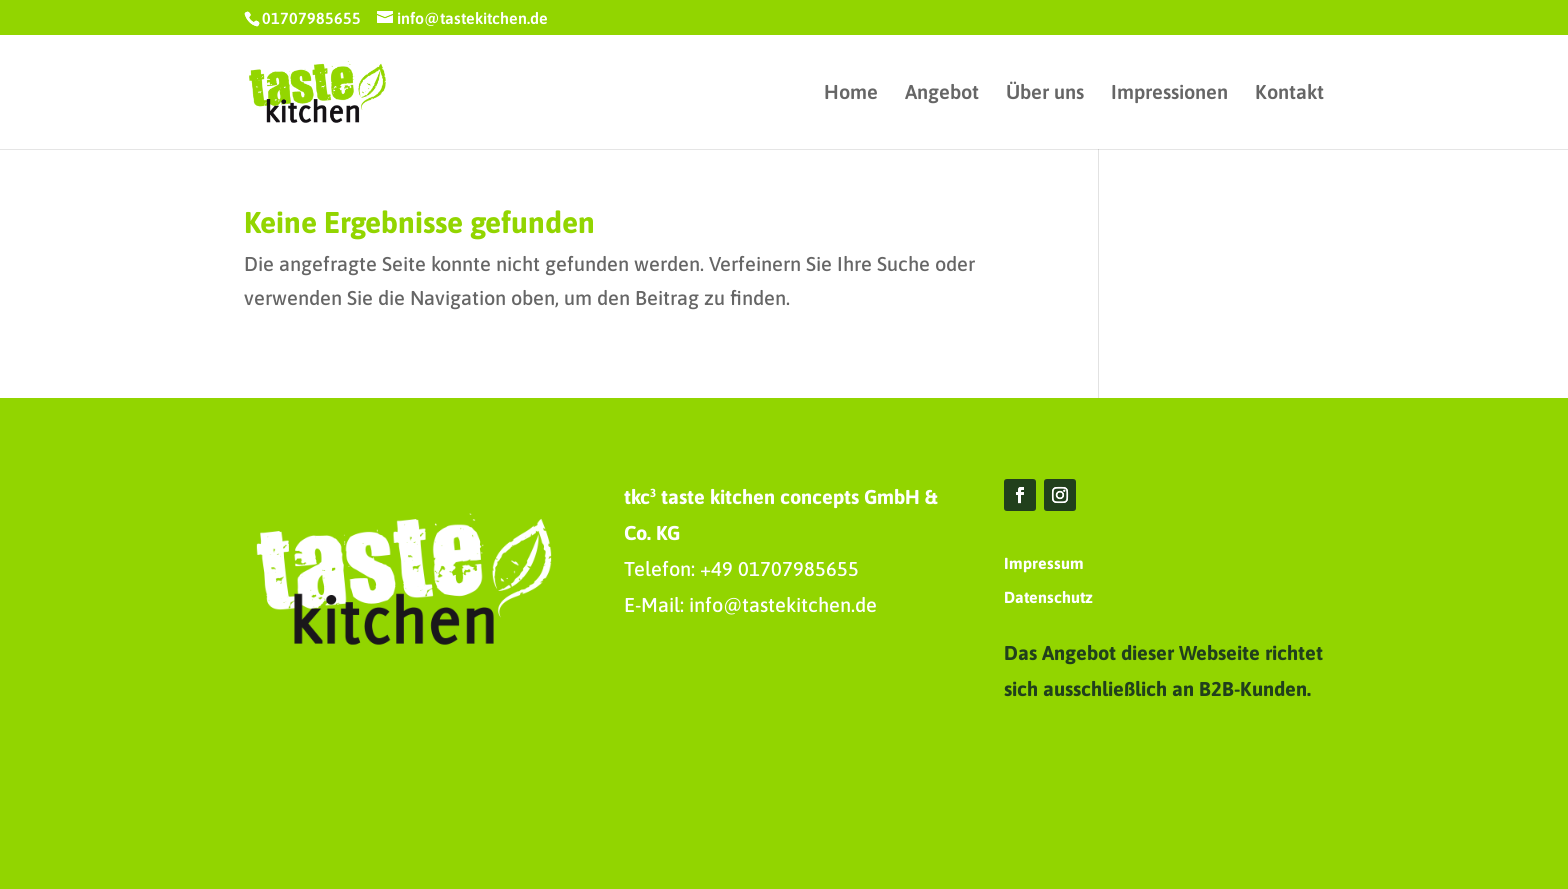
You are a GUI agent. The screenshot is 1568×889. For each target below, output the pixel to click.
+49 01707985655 (779, 568)
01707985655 (311, 18)
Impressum (1044, 563)
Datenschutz (1048, 597)
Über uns (1045, 94)
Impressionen (1169, 94)
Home (851, 94)
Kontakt (1289, 94)
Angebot (942, 94)
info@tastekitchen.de (783, 604)
